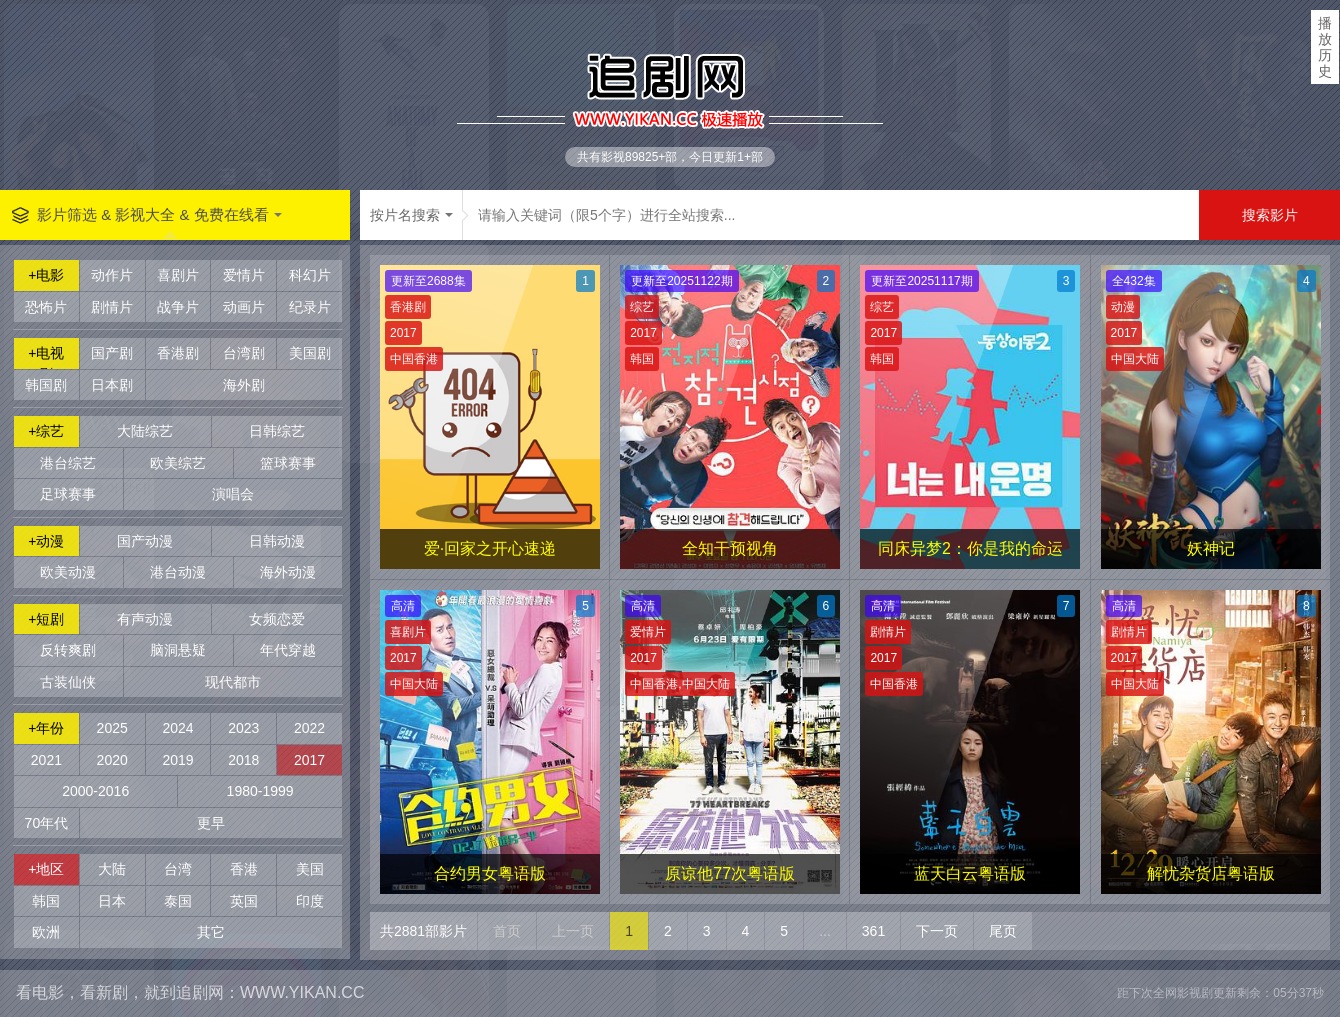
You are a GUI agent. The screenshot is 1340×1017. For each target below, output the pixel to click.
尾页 (1003, 931)
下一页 (937, 931)
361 (873, 931)
